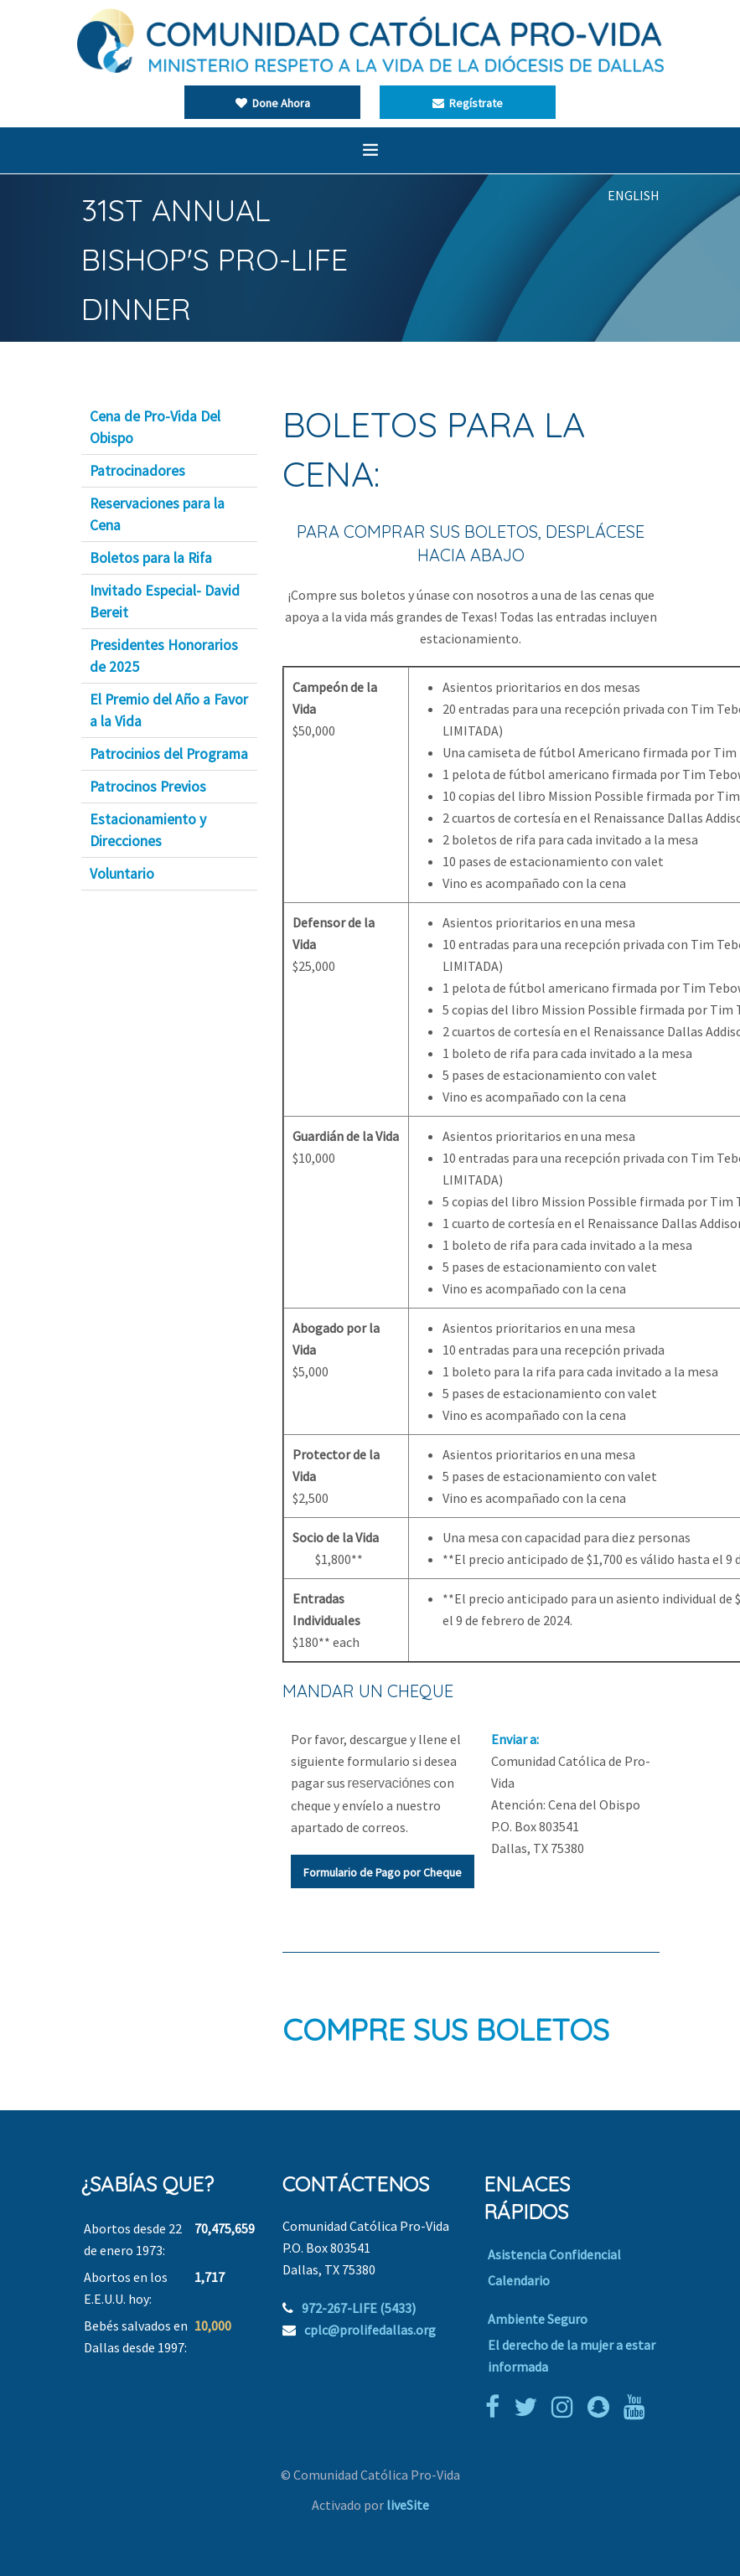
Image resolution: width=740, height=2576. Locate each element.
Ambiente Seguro (537, 2318)
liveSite (407, 2504)
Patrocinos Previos (148, 786)
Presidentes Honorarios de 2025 (164, 656)
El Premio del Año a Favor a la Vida (169, 710)
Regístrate (467, 103)
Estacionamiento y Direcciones (148, 830)
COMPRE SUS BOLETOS (445, 2029)
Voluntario (122, 874)
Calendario (519, 2280)
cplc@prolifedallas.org (370, 2329)
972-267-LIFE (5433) (359, 2308)
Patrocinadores (137, 471)
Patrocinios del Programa (169, 754)
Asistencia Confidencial (554, 2254)
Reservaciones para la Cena (157, 514)
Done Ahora (272, 103)
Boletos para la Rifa (151, 558)
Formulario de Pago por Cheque (382, 1872)
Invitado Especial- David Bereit (165, 601)
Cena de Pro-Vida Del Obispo (155, 427)
